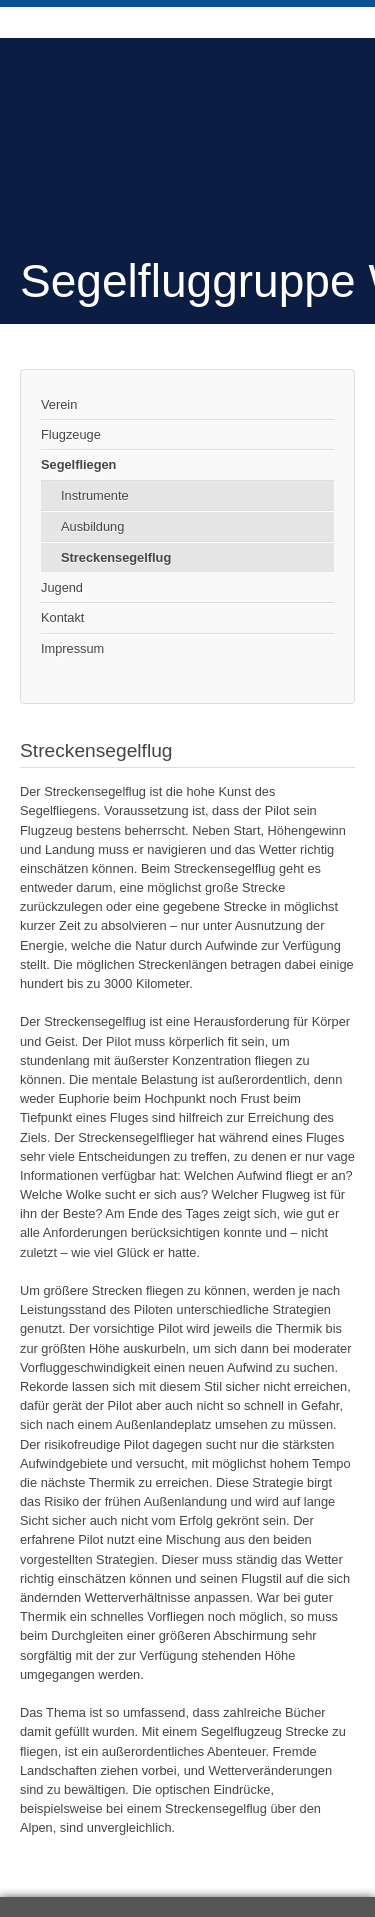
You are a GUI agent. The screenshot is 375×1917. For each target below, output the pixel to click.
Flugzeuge (71, 434)
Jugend (62, 587)
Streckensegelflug (116, 557)
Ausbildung (92, 526)
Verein (59, 404)
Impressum (72, 648)
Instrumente (95, 495)
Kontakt (62, 617)
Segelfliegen (78, 464)
